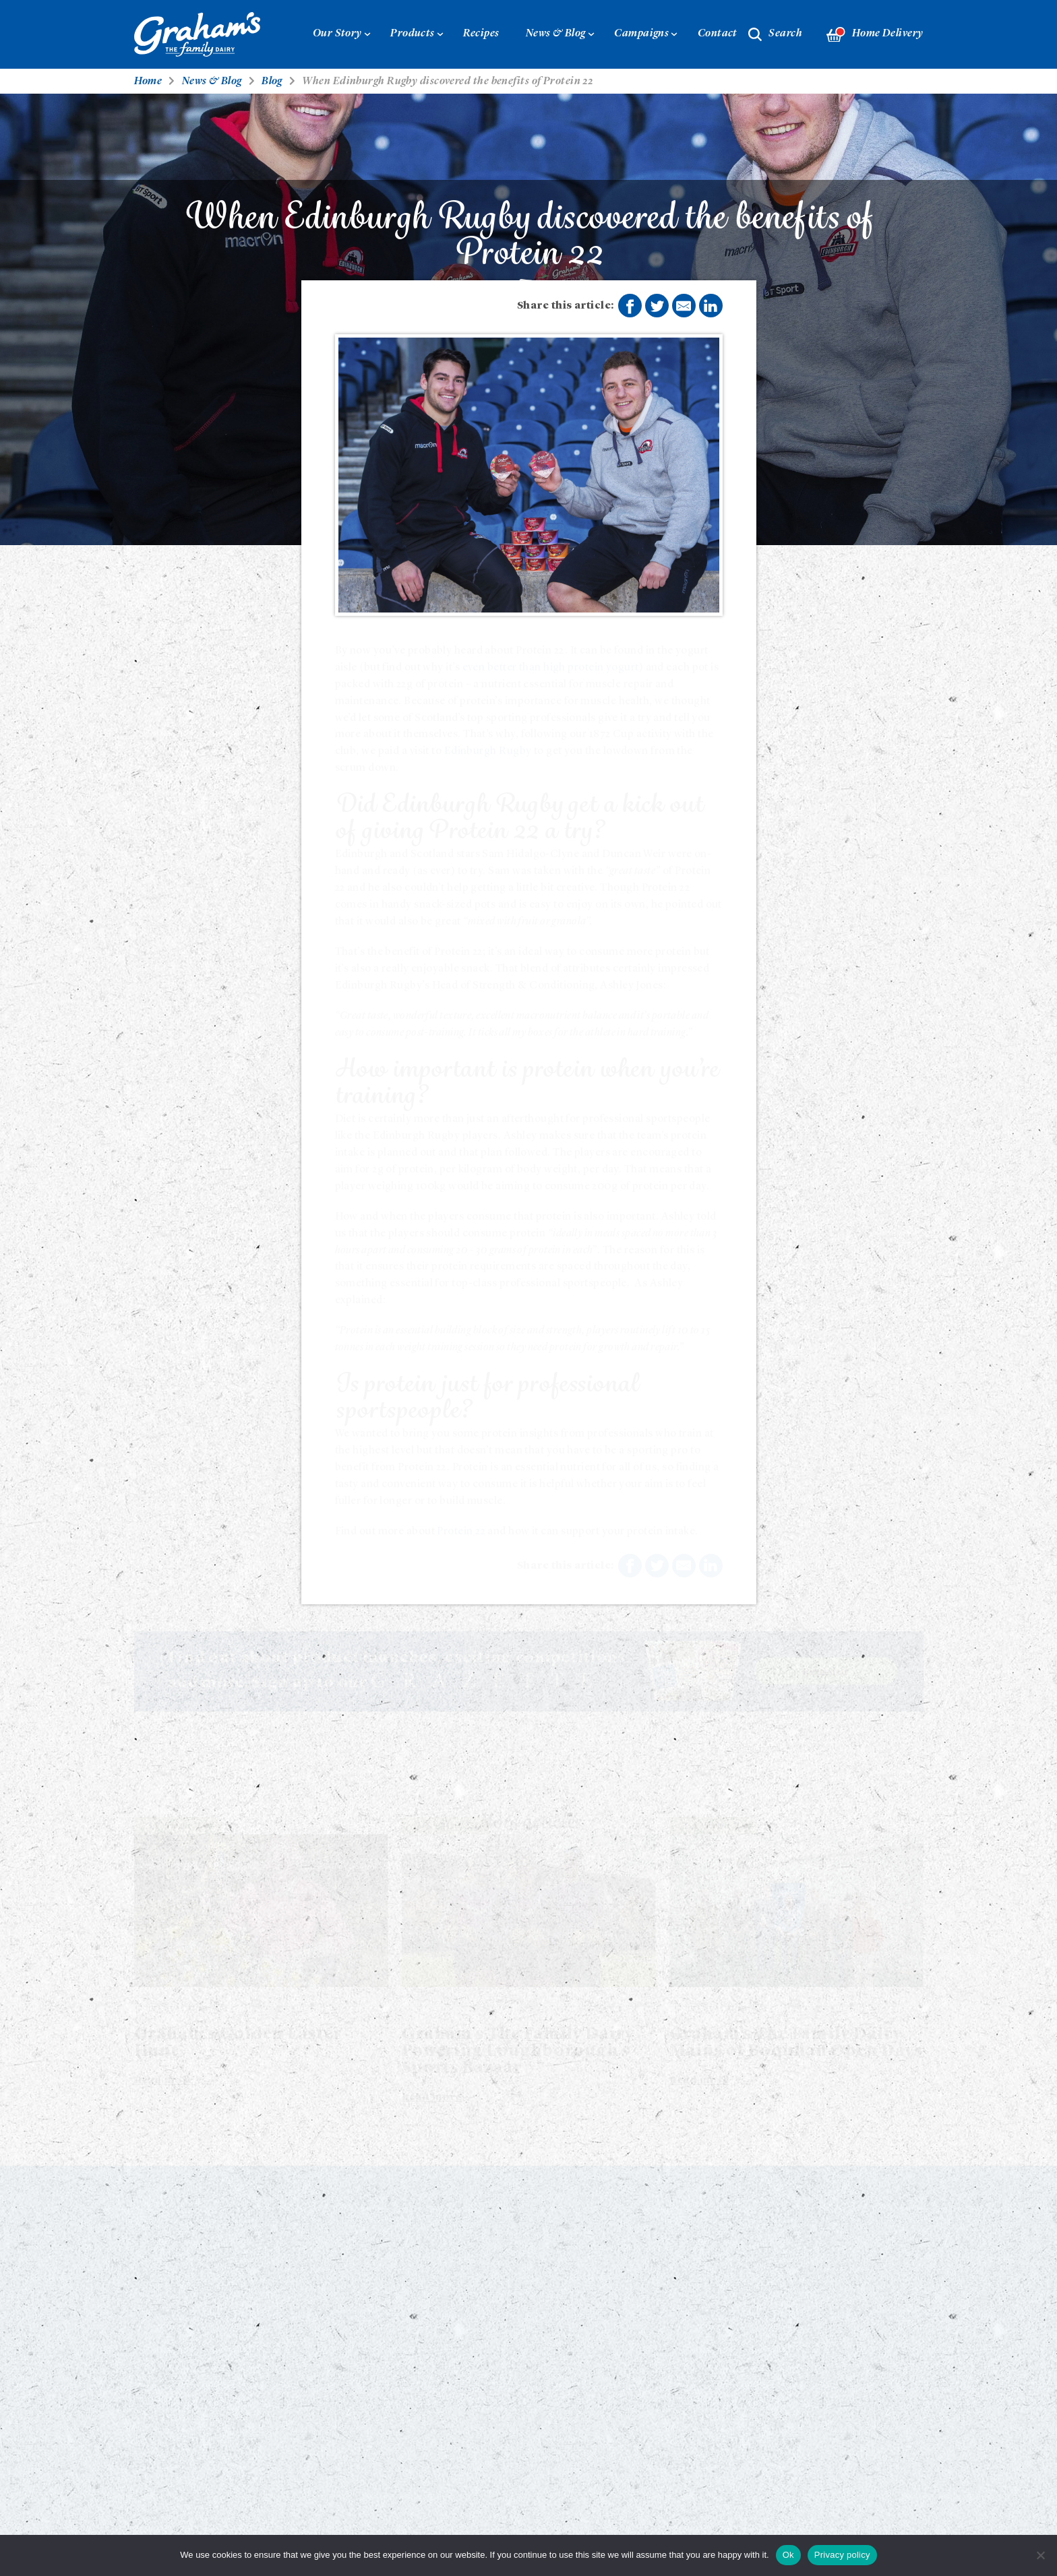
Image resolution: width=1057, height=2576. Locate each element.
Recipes (481, 33)
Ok (788, 2555)
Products (412, 33)
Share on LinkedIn (710, 306)
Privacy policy (842, 2555)
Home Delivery (874, 34)
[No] (1040, 2555)
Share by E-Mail (683, 306)
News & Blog (556, 33)
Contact (717, 33)
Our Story (337, 33)
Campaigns (641, 33)
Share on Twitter (657, 306)
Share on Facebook (629, 306)
